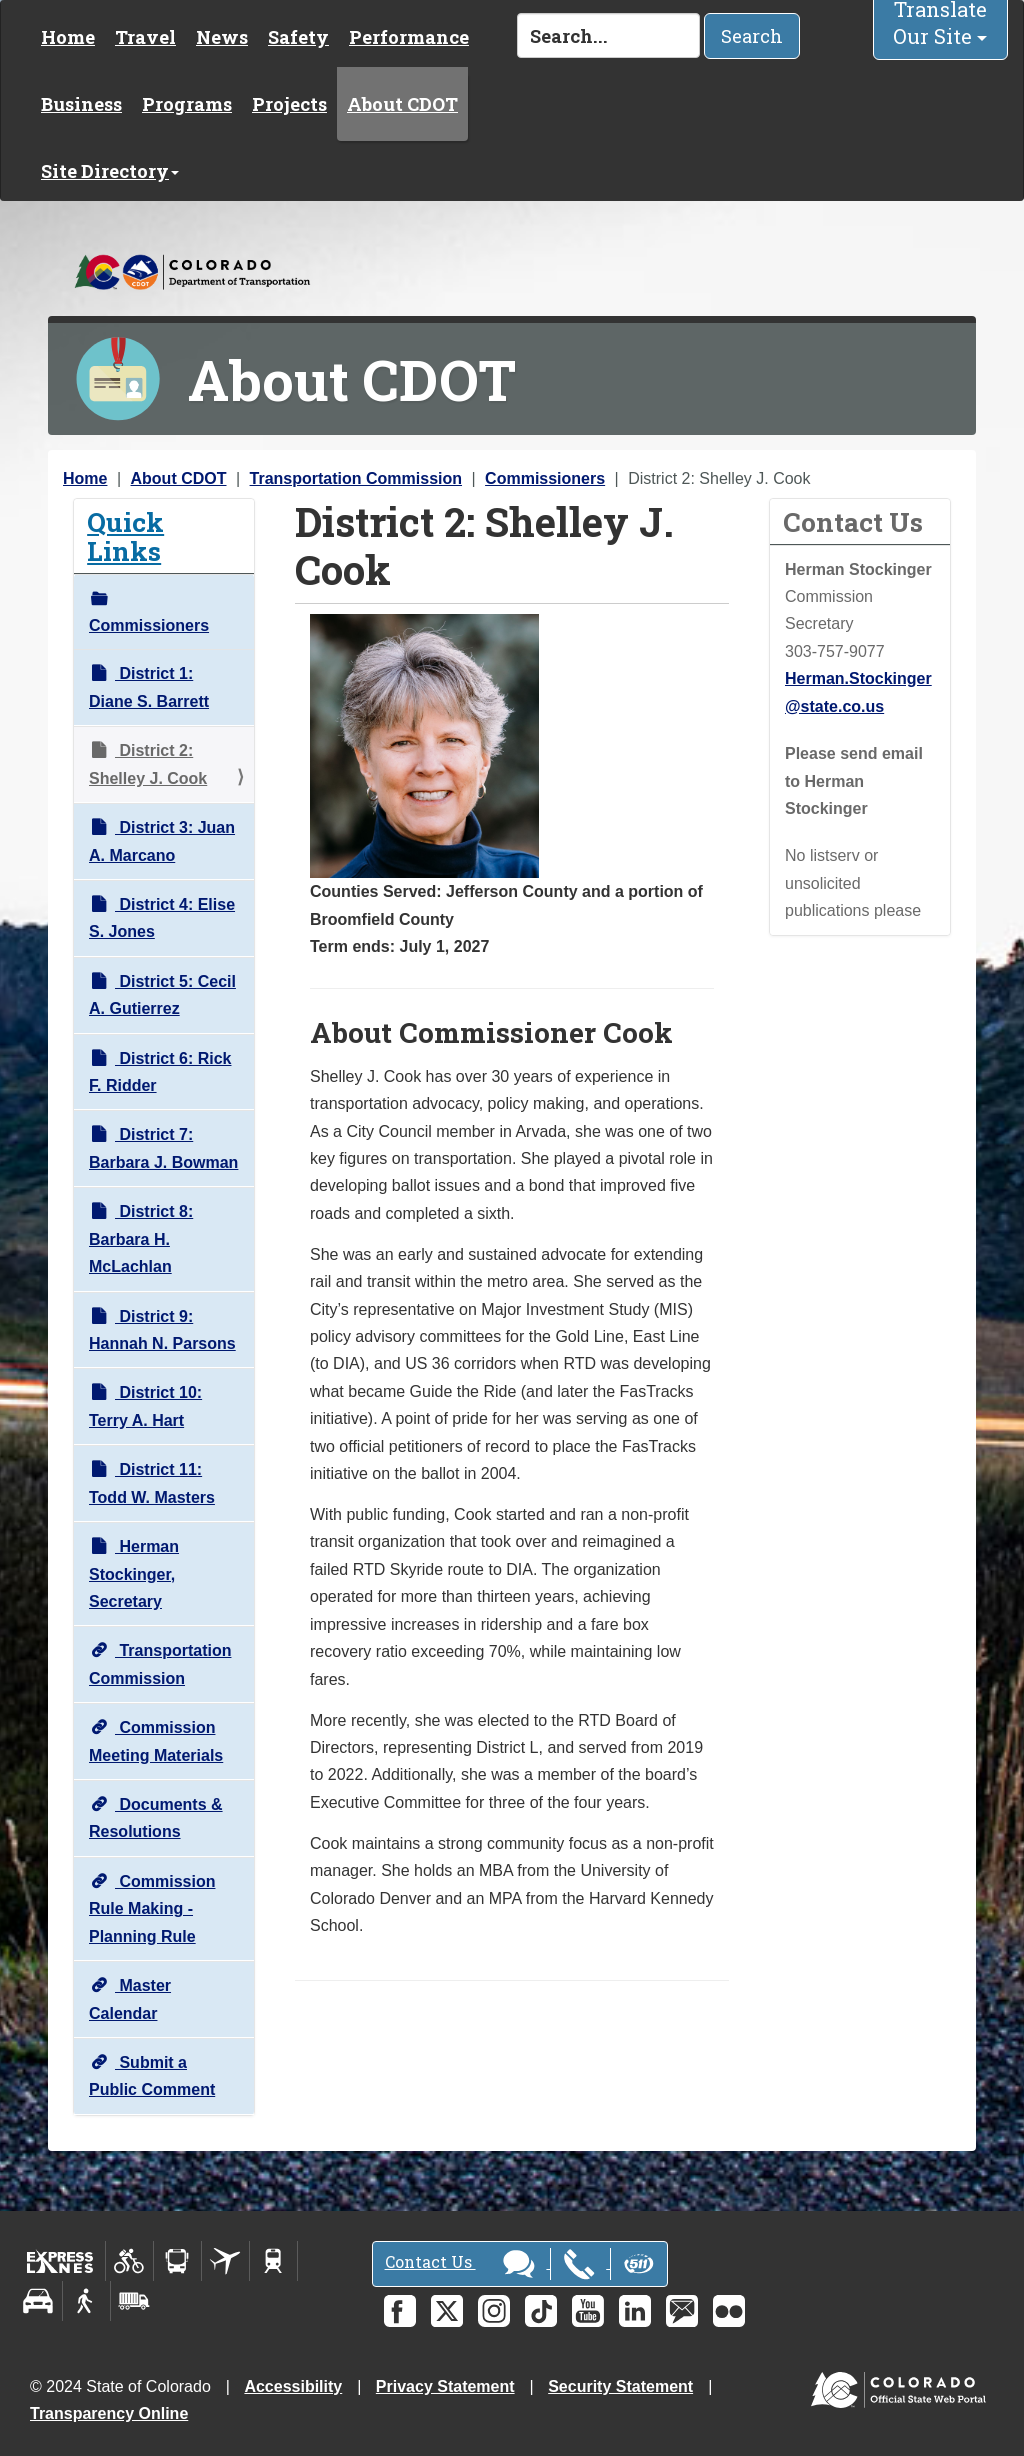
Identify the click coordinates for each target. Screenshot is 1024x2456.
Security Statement (620, 2386)
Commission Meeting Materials (156, 1741)
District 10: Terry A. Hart (145, 1406)
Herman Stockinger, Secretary (134, 1574)
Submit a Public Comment (152, 2076)
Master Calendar (130, 1999)
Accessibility (293, 2386)
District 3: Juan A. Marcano (162, 841)
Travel (145, 37)
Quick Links (125, 536)
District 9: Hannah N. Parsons (162, 1330)
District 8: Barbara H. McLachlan (141, 1239)
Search (752, 36)
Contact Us (520, 2264)
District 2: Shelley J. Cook (148, 764)
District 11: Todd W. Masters (152, 1483)
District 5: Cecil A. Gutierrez (162, 995)
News (222, 37)
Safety (298, 37)
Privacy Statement (445, 2386)
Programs (187, 104)
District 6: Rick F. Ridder (160, 1072)
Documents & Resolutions (156, 1818)
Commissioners (545, 478)
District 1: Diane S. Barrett (149, 687)
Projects (289, 104)
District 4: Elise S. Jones (162, 918)
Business (81, 104)
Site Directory (110, 171)
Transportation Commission (356, 478)
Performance (409, 37)
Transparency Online (109, 2413)
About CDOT (402, 104)
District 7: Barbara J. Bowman (163, 1148)
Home (68, 37)
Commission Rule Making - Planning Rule (152, 1909)
